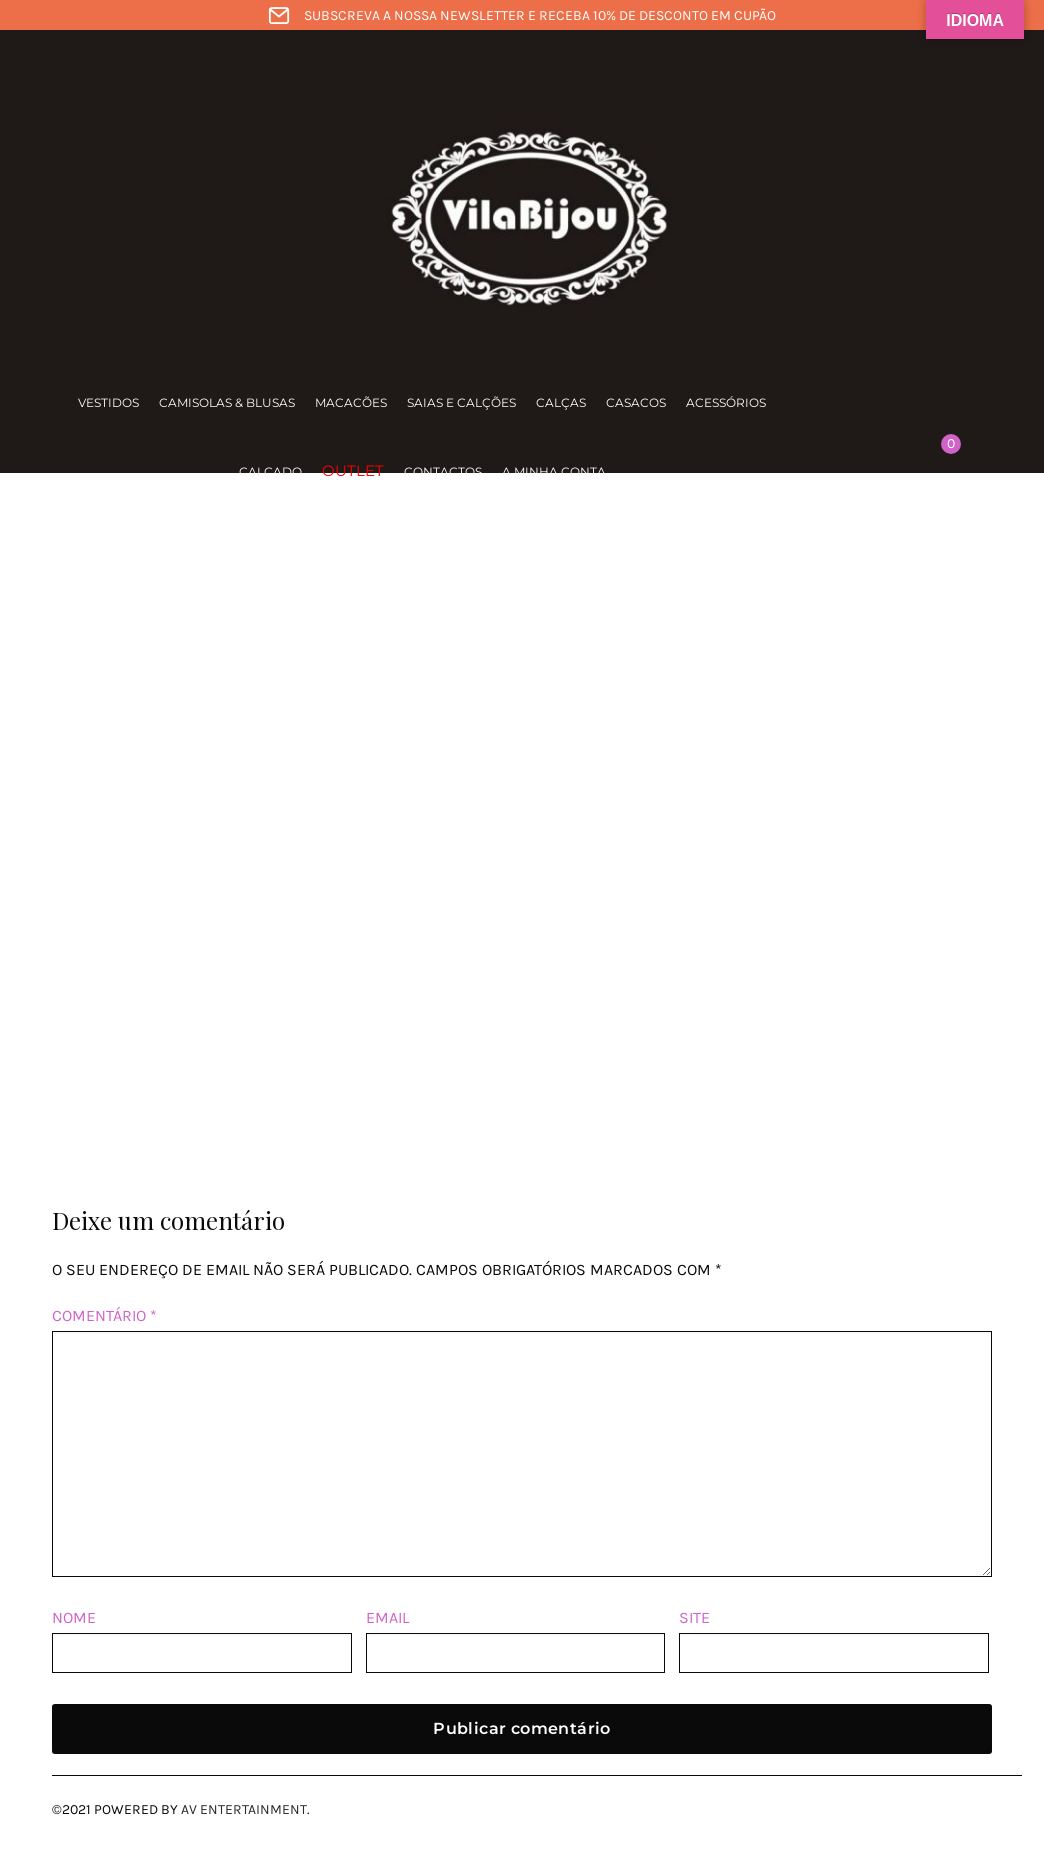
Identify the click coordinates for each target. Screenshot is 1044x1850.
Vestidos (108, 402)
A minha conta (554, 471)
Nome (74, 1617)
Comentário (104, 1315)
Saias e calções (461, 402)
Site (694, 1617)
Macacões (351, 402)
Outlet (353, 470)
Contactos (443, 471)
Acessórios (726, 402)
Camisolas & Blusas (227, 402)
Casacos (636, 402)
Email (387, 1617)
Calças (561, 402)
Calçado (270, 471)
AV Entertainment (244, 1809)
